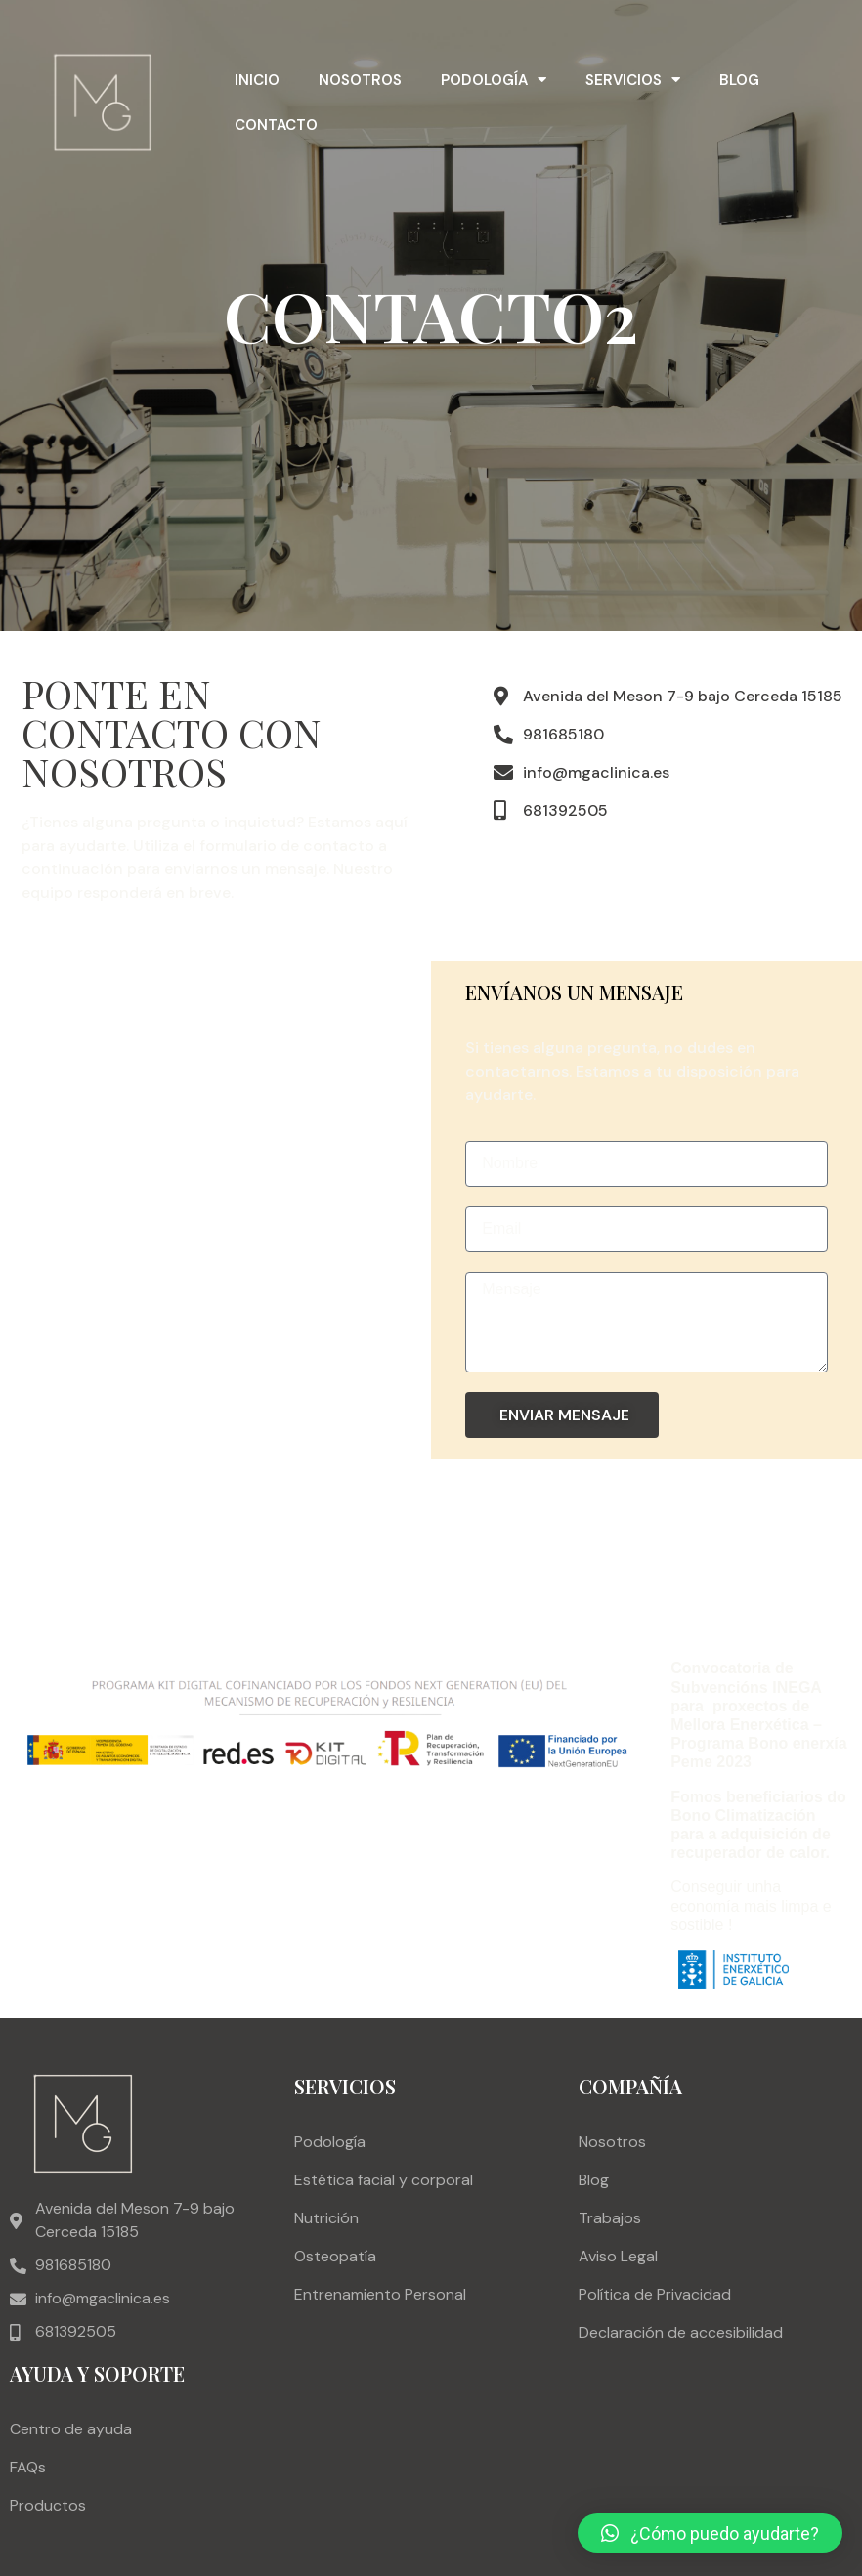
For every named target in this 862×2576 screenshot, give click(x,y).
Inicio (257, 80)
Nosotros (360, 80)
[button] (710, 2533)
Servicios (632, 80)
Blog (739, 80)
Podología (493, 80)
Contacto (276, 125)
